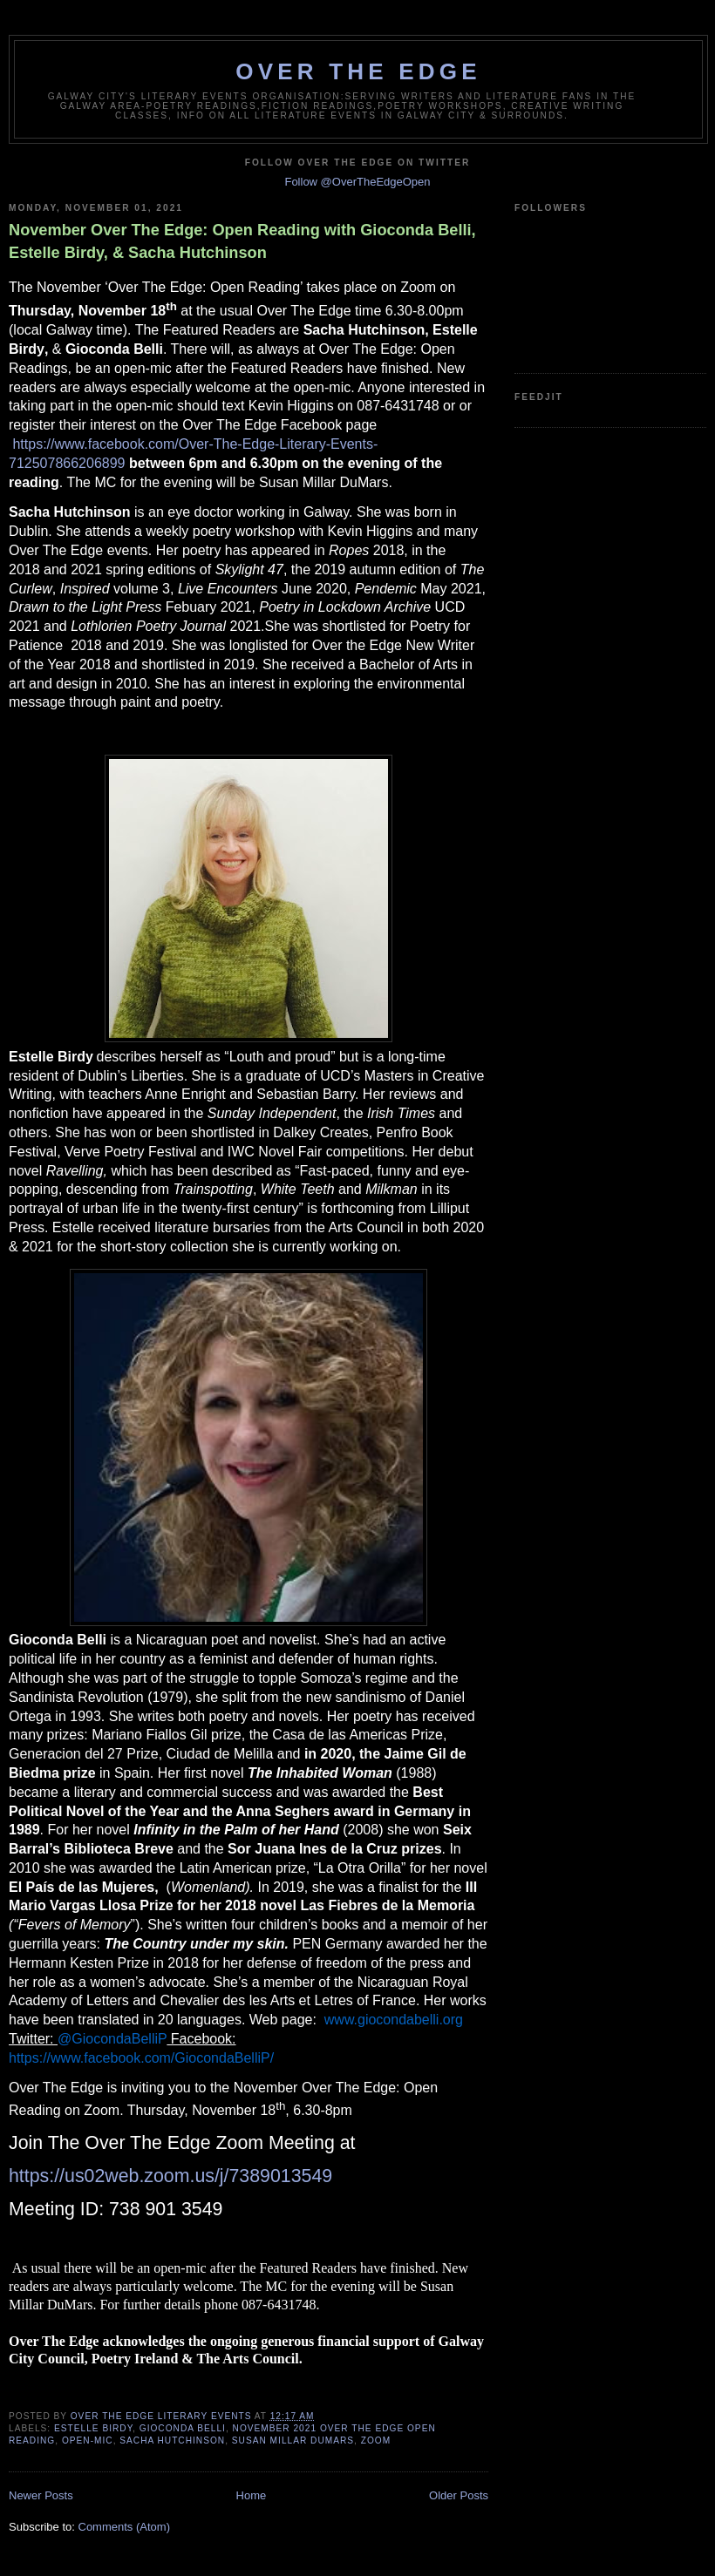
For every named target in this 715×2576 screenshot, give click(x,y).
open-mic (87, 2440)
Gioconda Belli (183, 2428)
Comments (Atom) (124, 2526)
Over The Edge (357, 71)
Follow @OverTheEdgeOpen (357, 181)
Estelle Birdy (93, 2428)
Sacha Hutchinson (172, 2440)
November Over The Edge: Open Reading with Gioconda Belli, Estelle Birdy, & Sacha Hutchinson (242, 241)
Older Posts (458, 2495)
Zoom (376, 2440)
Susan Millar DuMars (293, 2440)
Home (251, 2495)
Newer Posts (41, 2495)
